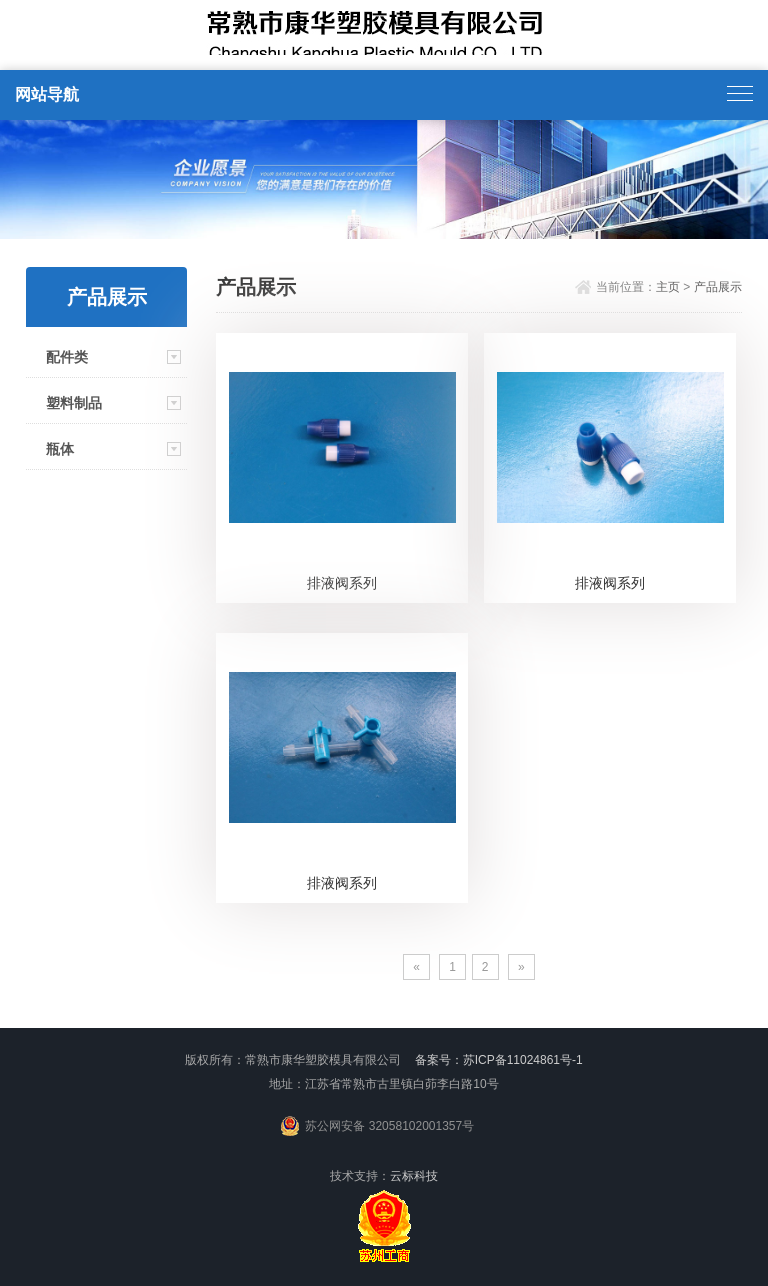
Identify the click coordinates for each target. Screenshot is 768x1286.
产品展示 (718, 287)
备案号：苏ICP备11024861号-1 (499, 1060)
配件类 (67, 357)
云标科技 (414, 1176)
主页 (668, 287)
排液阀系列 (342, 583)
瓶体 (60, 449)
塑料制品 (74, 403)
